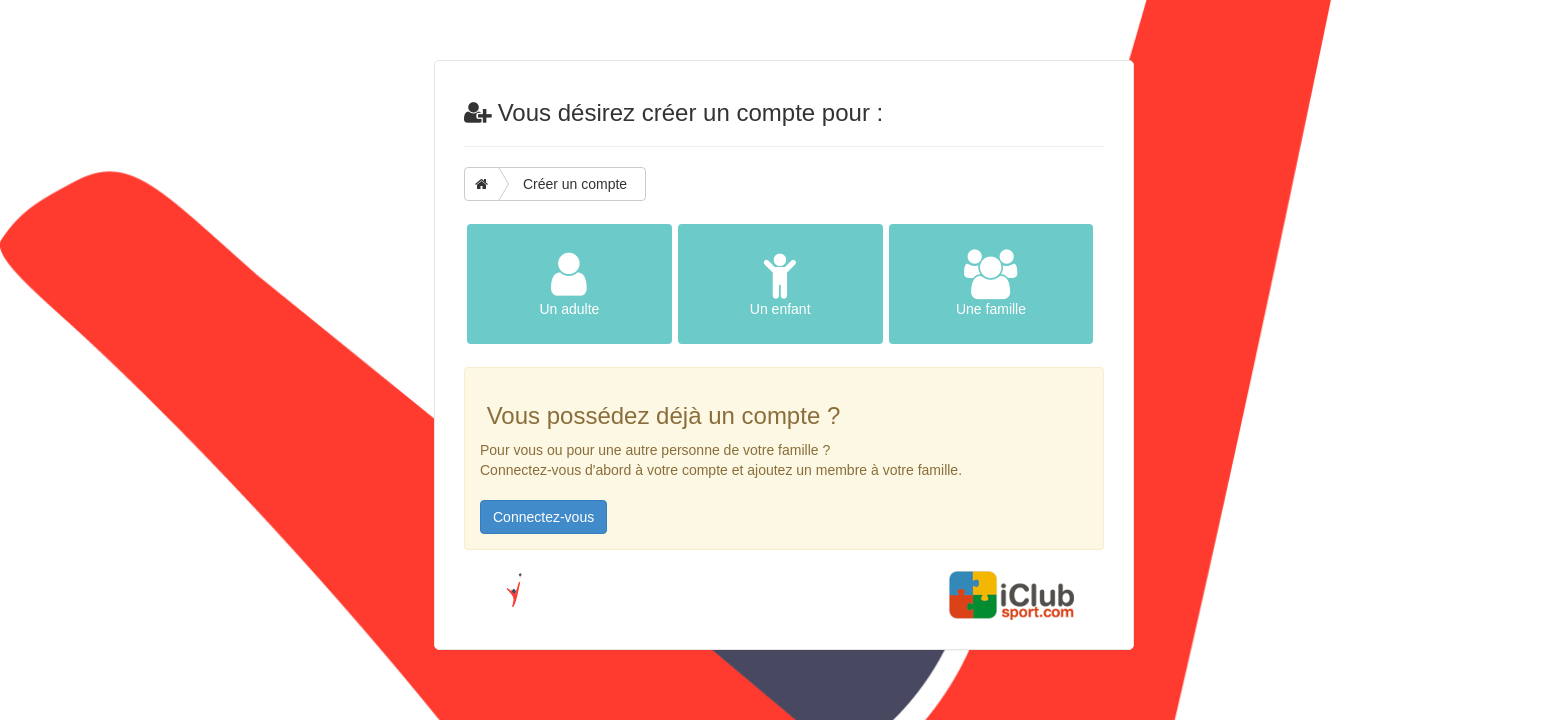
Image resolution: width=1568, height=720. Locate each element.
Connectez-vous (543, 517)
